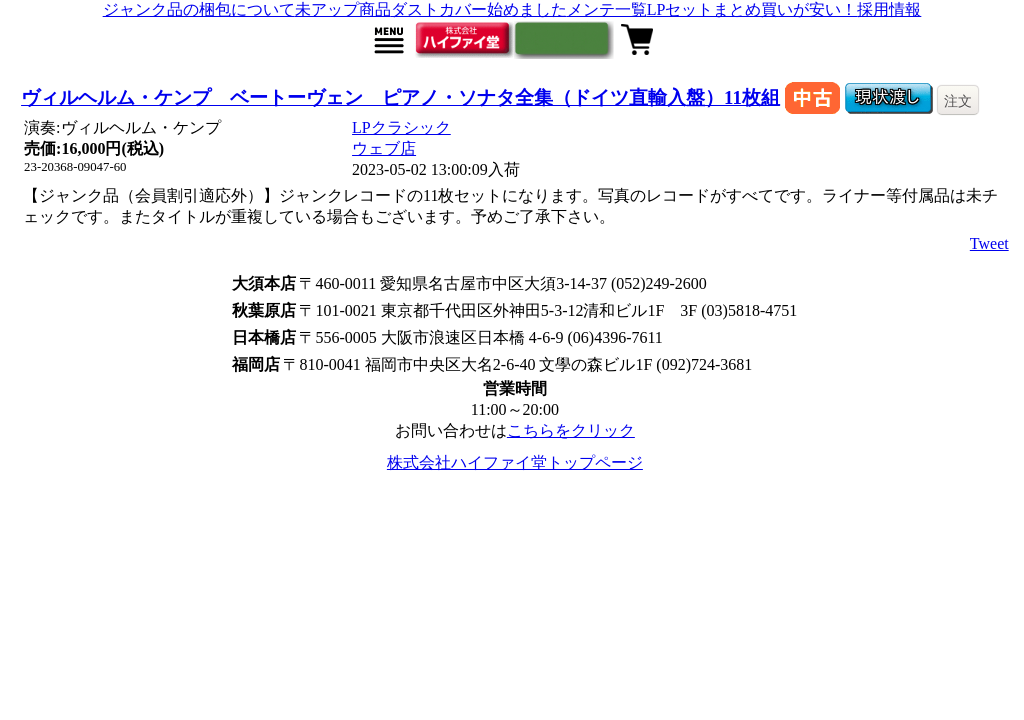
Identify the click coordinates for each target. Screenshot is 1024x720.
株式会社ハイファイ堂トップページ (515, 462)
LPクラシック (401, 127)
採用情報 (889, 9)
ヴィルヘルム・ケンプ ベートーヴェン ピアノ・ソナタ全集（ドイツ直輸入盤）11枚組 (400, 97)
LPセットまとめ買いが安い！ (752, 9)
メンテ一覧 (607, 9)
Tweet (989, 243)
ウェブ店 (384, 148)
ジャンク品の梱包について (199, 9)
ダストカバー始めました (479, 9)
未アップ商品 (343, 9)
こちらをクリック (571, 430)
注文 (958, 101)
